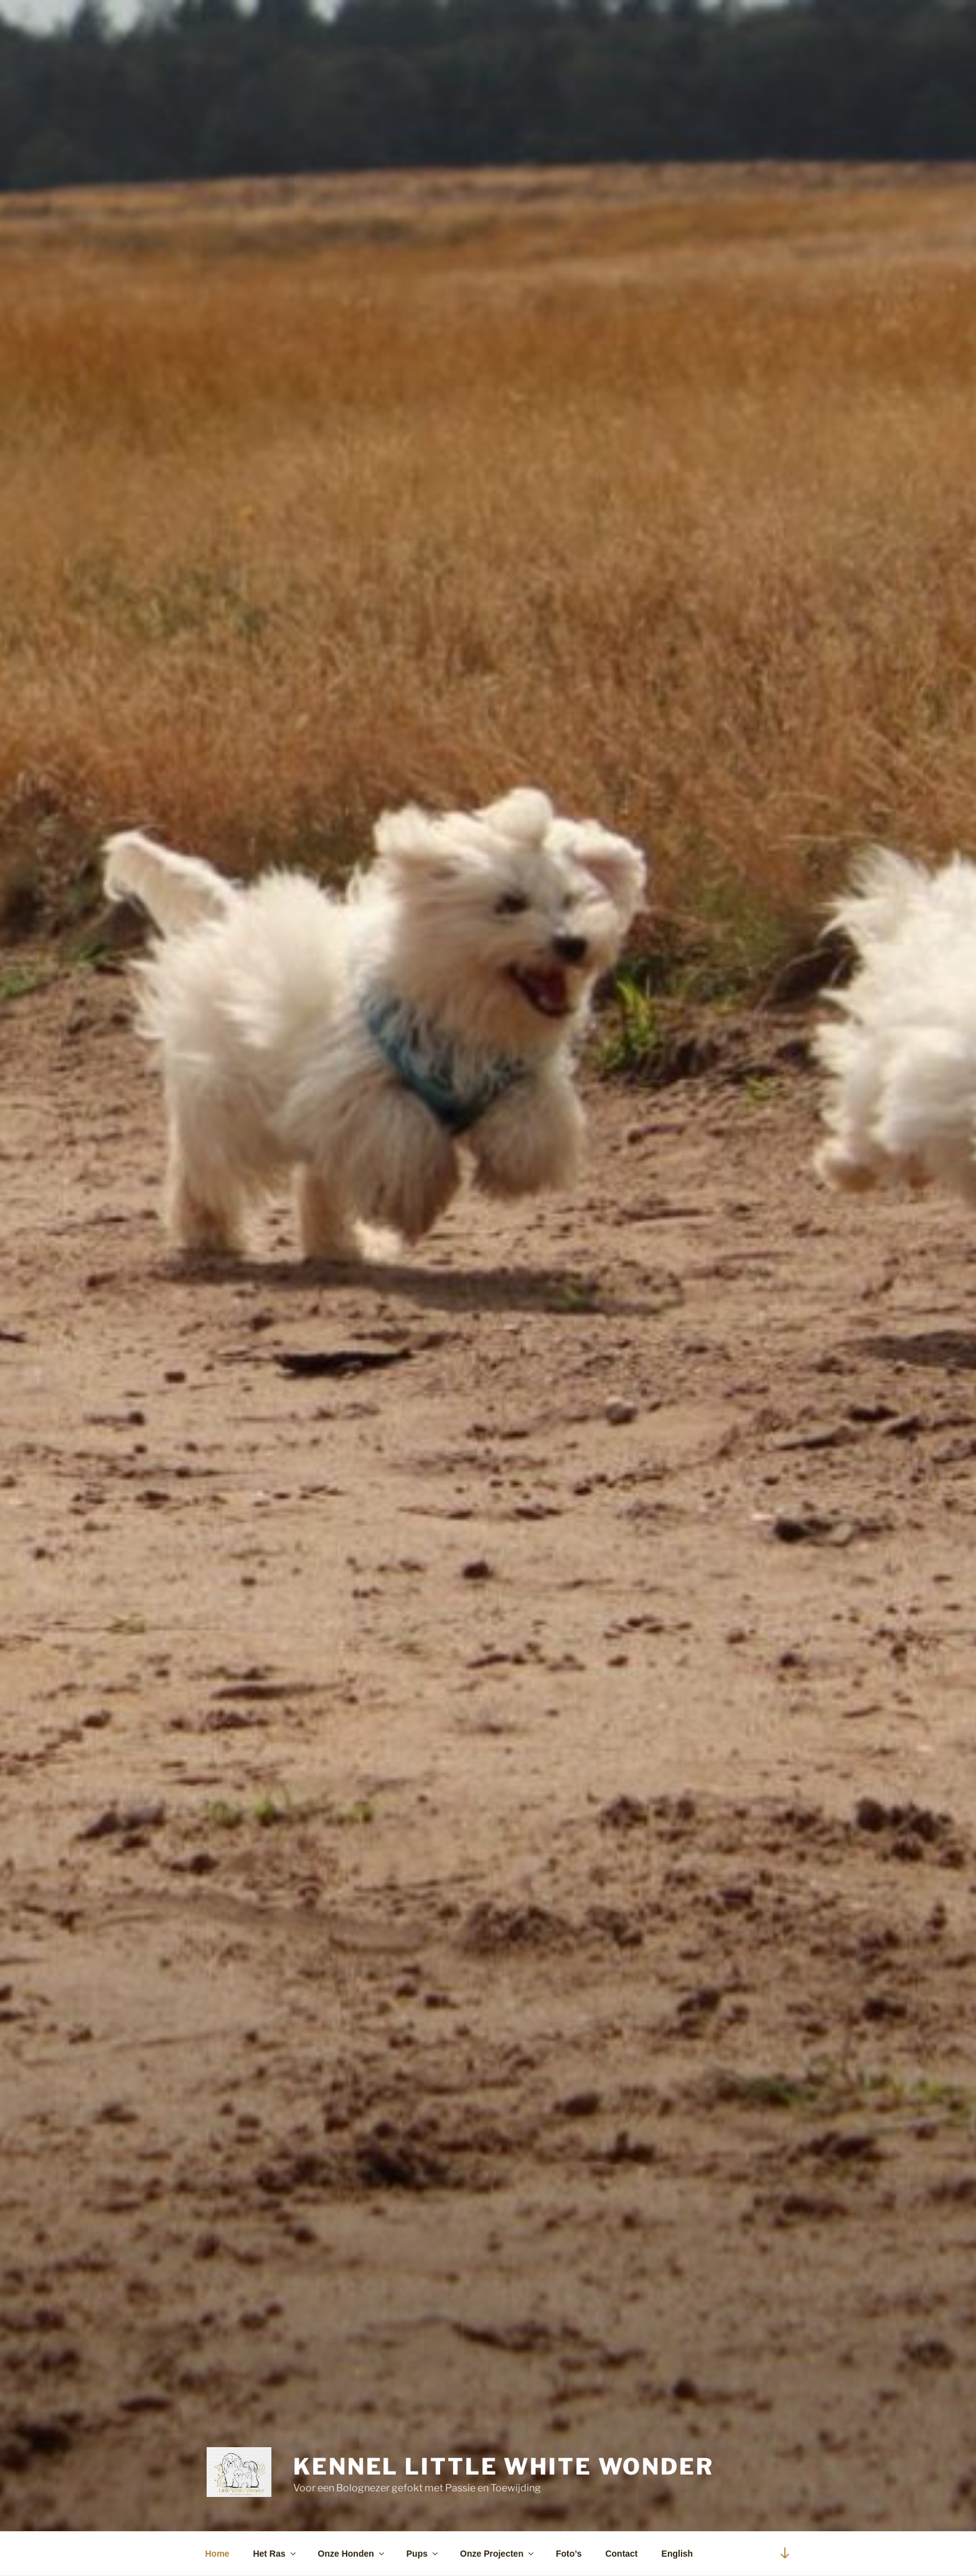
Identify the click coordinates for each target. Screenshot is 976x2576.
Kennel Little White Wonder (503, 2466)
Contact (621, 2554)
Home (217, 2554)
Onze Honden (352, 2554)
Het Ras (275, 2554)
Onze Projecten (497, 2554)
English (677, 2554)
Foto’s (568, 2554)
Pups (422, 2554)
